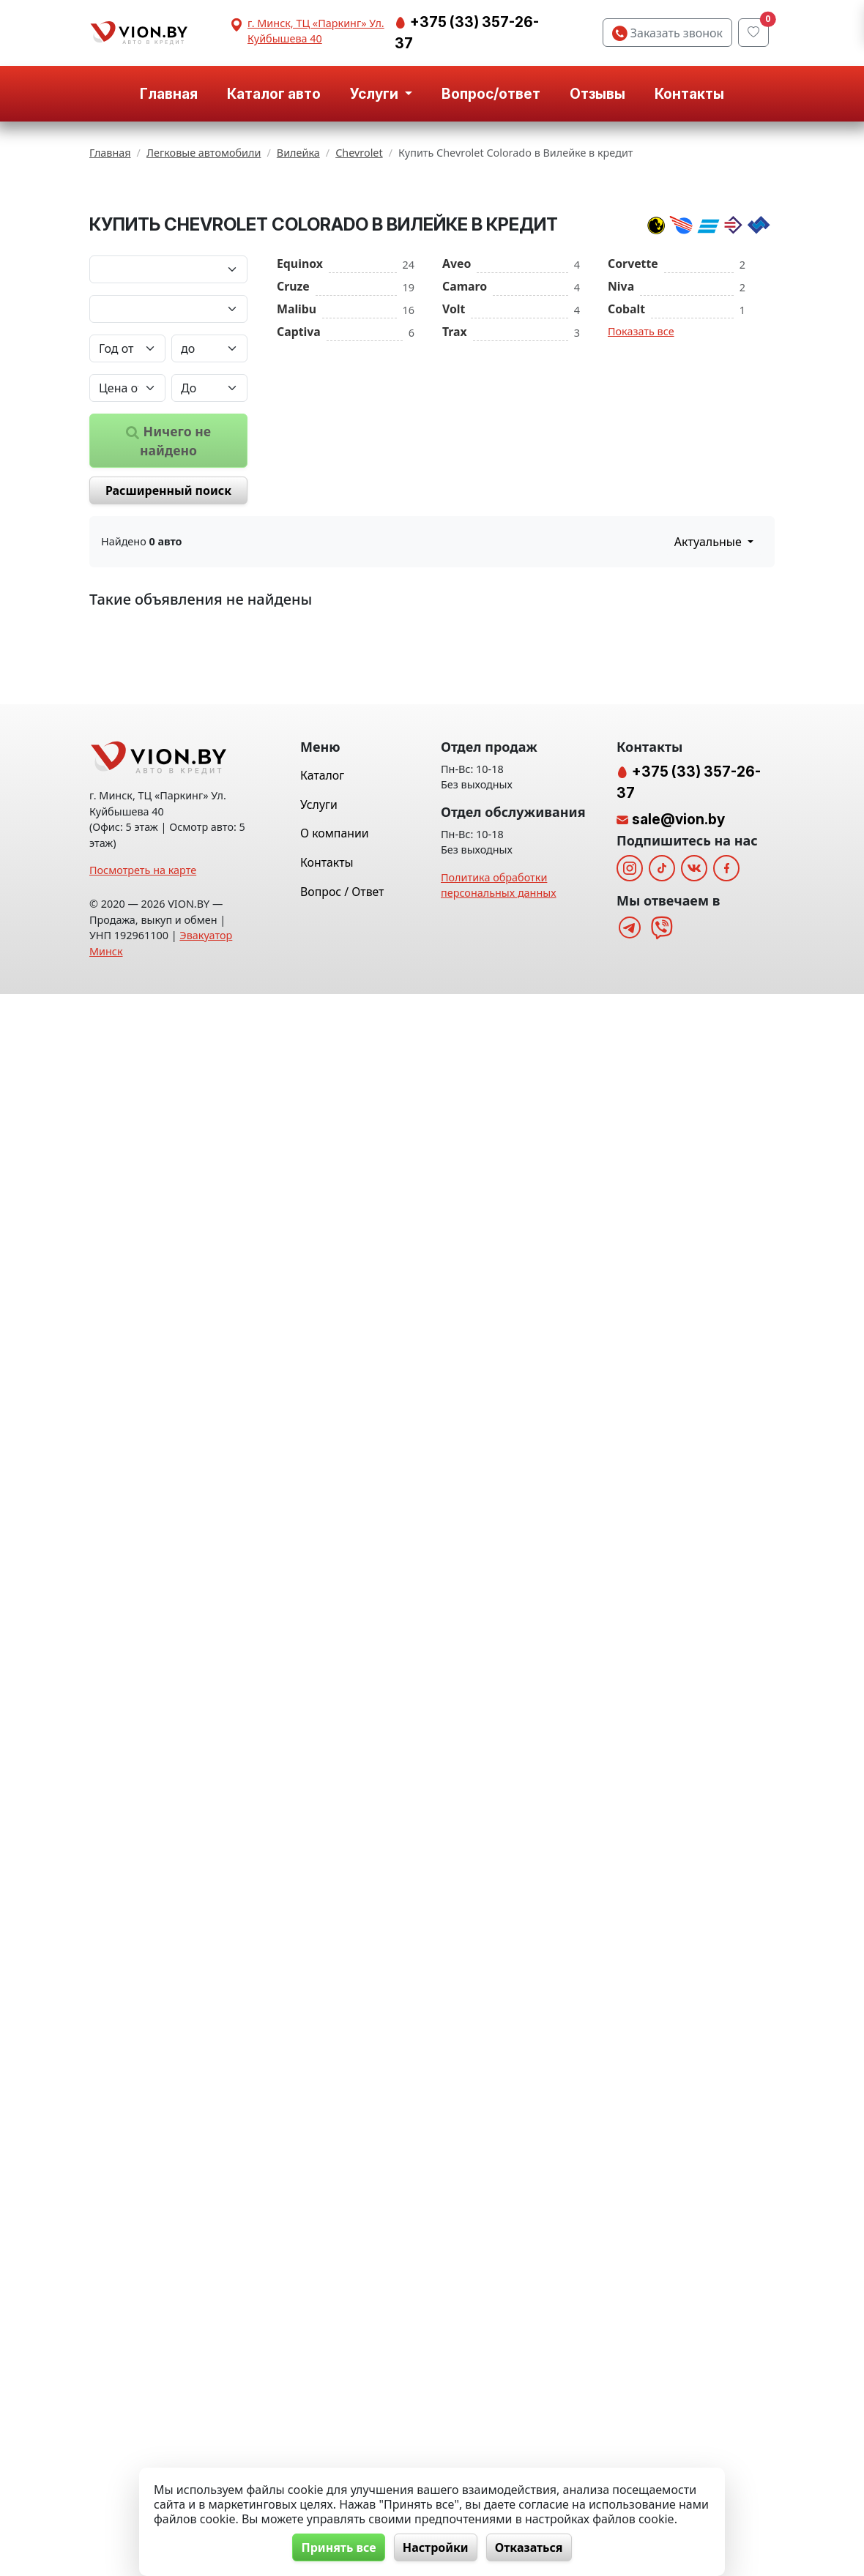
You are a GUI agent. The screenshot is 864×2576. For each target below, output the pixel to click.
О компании (334, 2415)
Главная (169, 93)
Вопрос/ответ (491, 93)
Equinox (300, 390)
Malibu (296, 436)
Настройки (436, 2547)
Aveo (456, 390)
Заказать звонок (667, 33)
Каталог (322, 2357)
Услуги (319, 2386)
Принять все (337, 2547)
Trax (454, 458)
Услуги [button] (375, 93)
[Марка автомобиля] (168, 396)
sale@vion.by (678, 2401)
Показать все (641, 458)
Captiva (299, 458)
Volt (453, 436)
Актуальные (709, 668)
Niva (621, 413)
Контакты (689, 93)
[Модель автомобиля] (168, 435)
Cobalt (626, 436)
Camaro (464, 413)
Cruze (293, 413)
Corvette (633, 390)
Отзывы (597, 93)
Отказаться (530, 2547)
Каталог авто (274, 93)
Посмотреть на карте (142, 2452)
